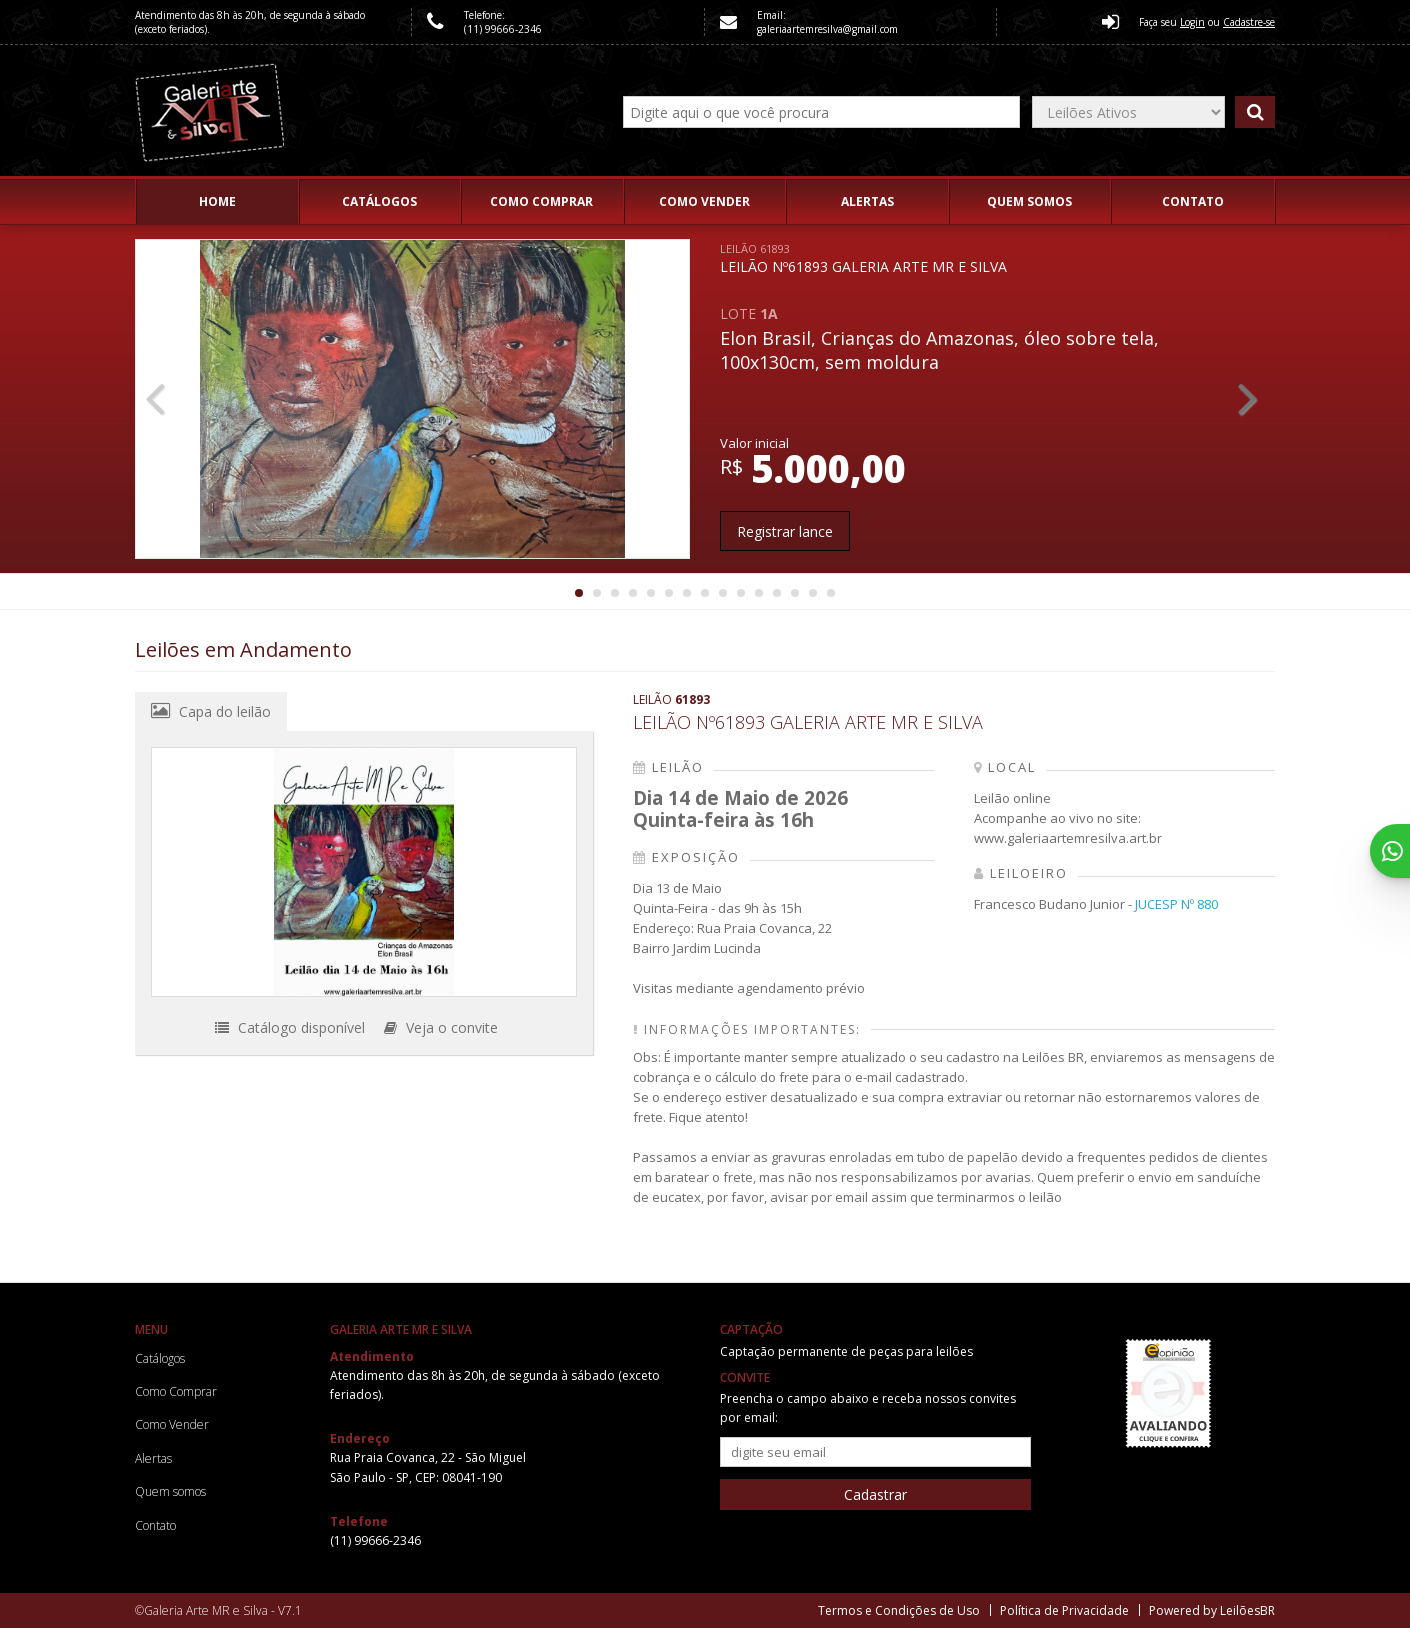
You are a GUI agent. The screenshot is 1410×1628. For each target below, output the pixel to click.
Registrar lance (785, 531)
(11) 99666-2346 (503, 29)
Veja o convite (441, 1027)
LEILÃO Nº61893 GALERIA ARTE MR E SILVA (863, 258)
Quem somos (1029, 201)
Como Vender (704, 201)
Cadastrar (875, 1494)
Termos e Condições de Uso (899, 1610)
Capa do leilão (211, 711)
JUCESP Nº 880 (1176, 904)
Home (217, 201)
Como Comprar (541, 201)
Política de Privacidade (1064, 1610)
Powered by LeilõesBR (1212, 1610)
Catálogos (379, 201)
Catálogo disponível (290, 1027)
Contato (1193, 201)
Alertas (867, 201)
